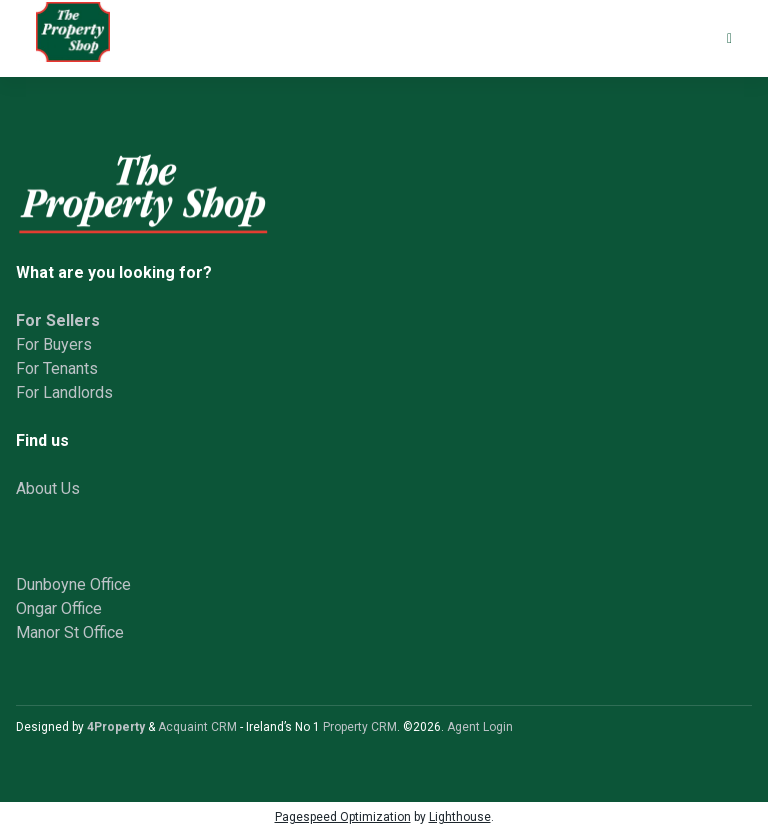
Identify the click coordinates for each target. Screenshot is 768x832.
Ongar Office (59, 608)
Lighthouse (460, 817)
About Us (48, 488)
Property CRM (360, 727)
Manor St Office (70, 632)
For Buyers (54, 344)
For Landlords (64, 392)
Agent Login (480, 727)
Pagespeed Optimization (343, 817)
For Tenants (57, 368)
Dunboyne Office (73, 584)
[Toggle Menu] (729, 38)
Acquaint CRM (197, 727)
